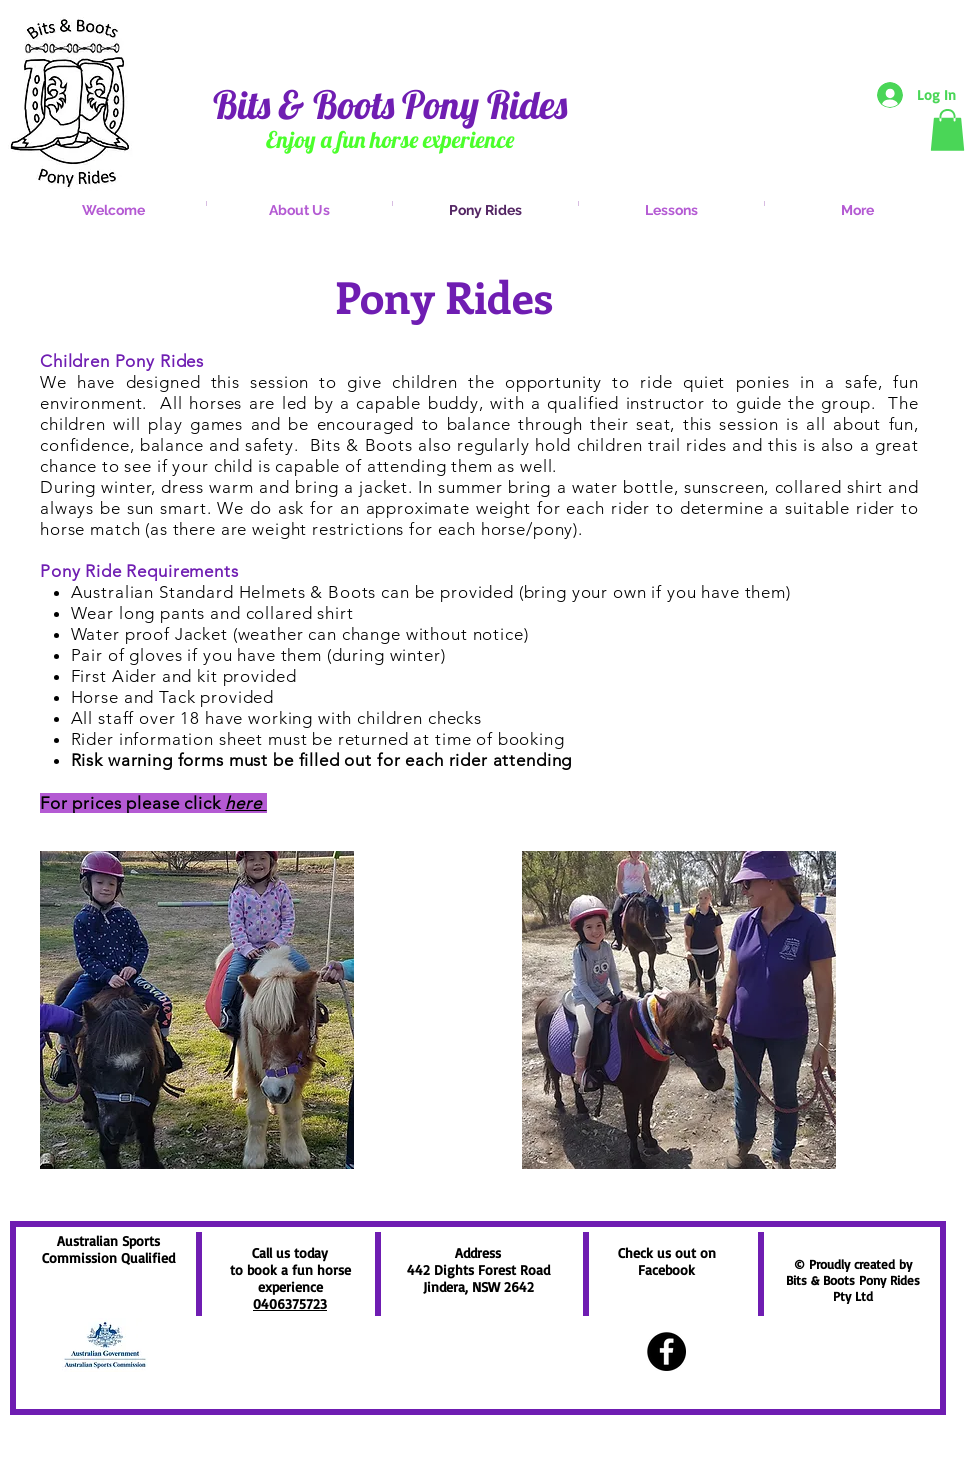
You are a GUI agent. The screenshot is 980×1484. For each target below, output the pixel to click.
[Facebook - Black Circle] (666, 1351)
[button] (947, 130)
